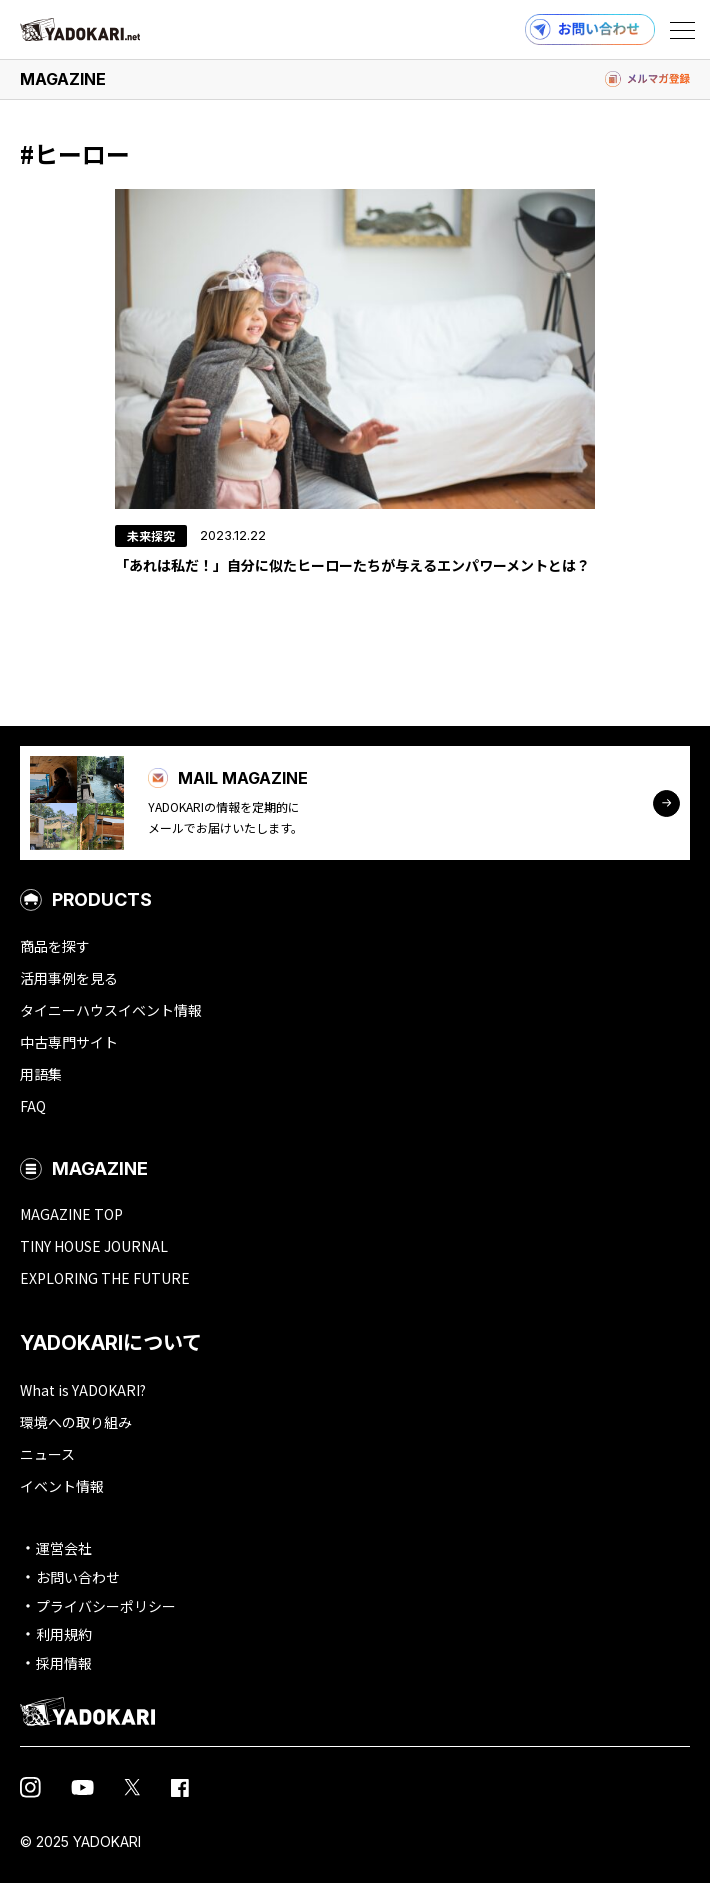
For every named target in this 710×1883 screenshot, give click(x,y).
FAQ (33, 1106)
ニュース (47, 1454)
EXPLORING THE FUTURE (105, 1278)
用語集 (41, 1074)
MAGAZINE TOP (71, 1214)
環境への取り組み (76, 1422)
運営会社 (64, 1548)
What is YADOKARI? (83, 1390)
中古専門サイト (69, 1042)
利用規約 (64, 1634)
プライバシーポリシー (106, 1606)
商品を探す (55, 946)
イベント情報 (62, 1486)
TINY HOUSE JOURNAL (94, 1246)
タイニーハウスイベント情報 (111, 1010)
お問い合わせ (78, 1577)
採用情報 (64, 1663)
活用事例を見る (69, 978)
